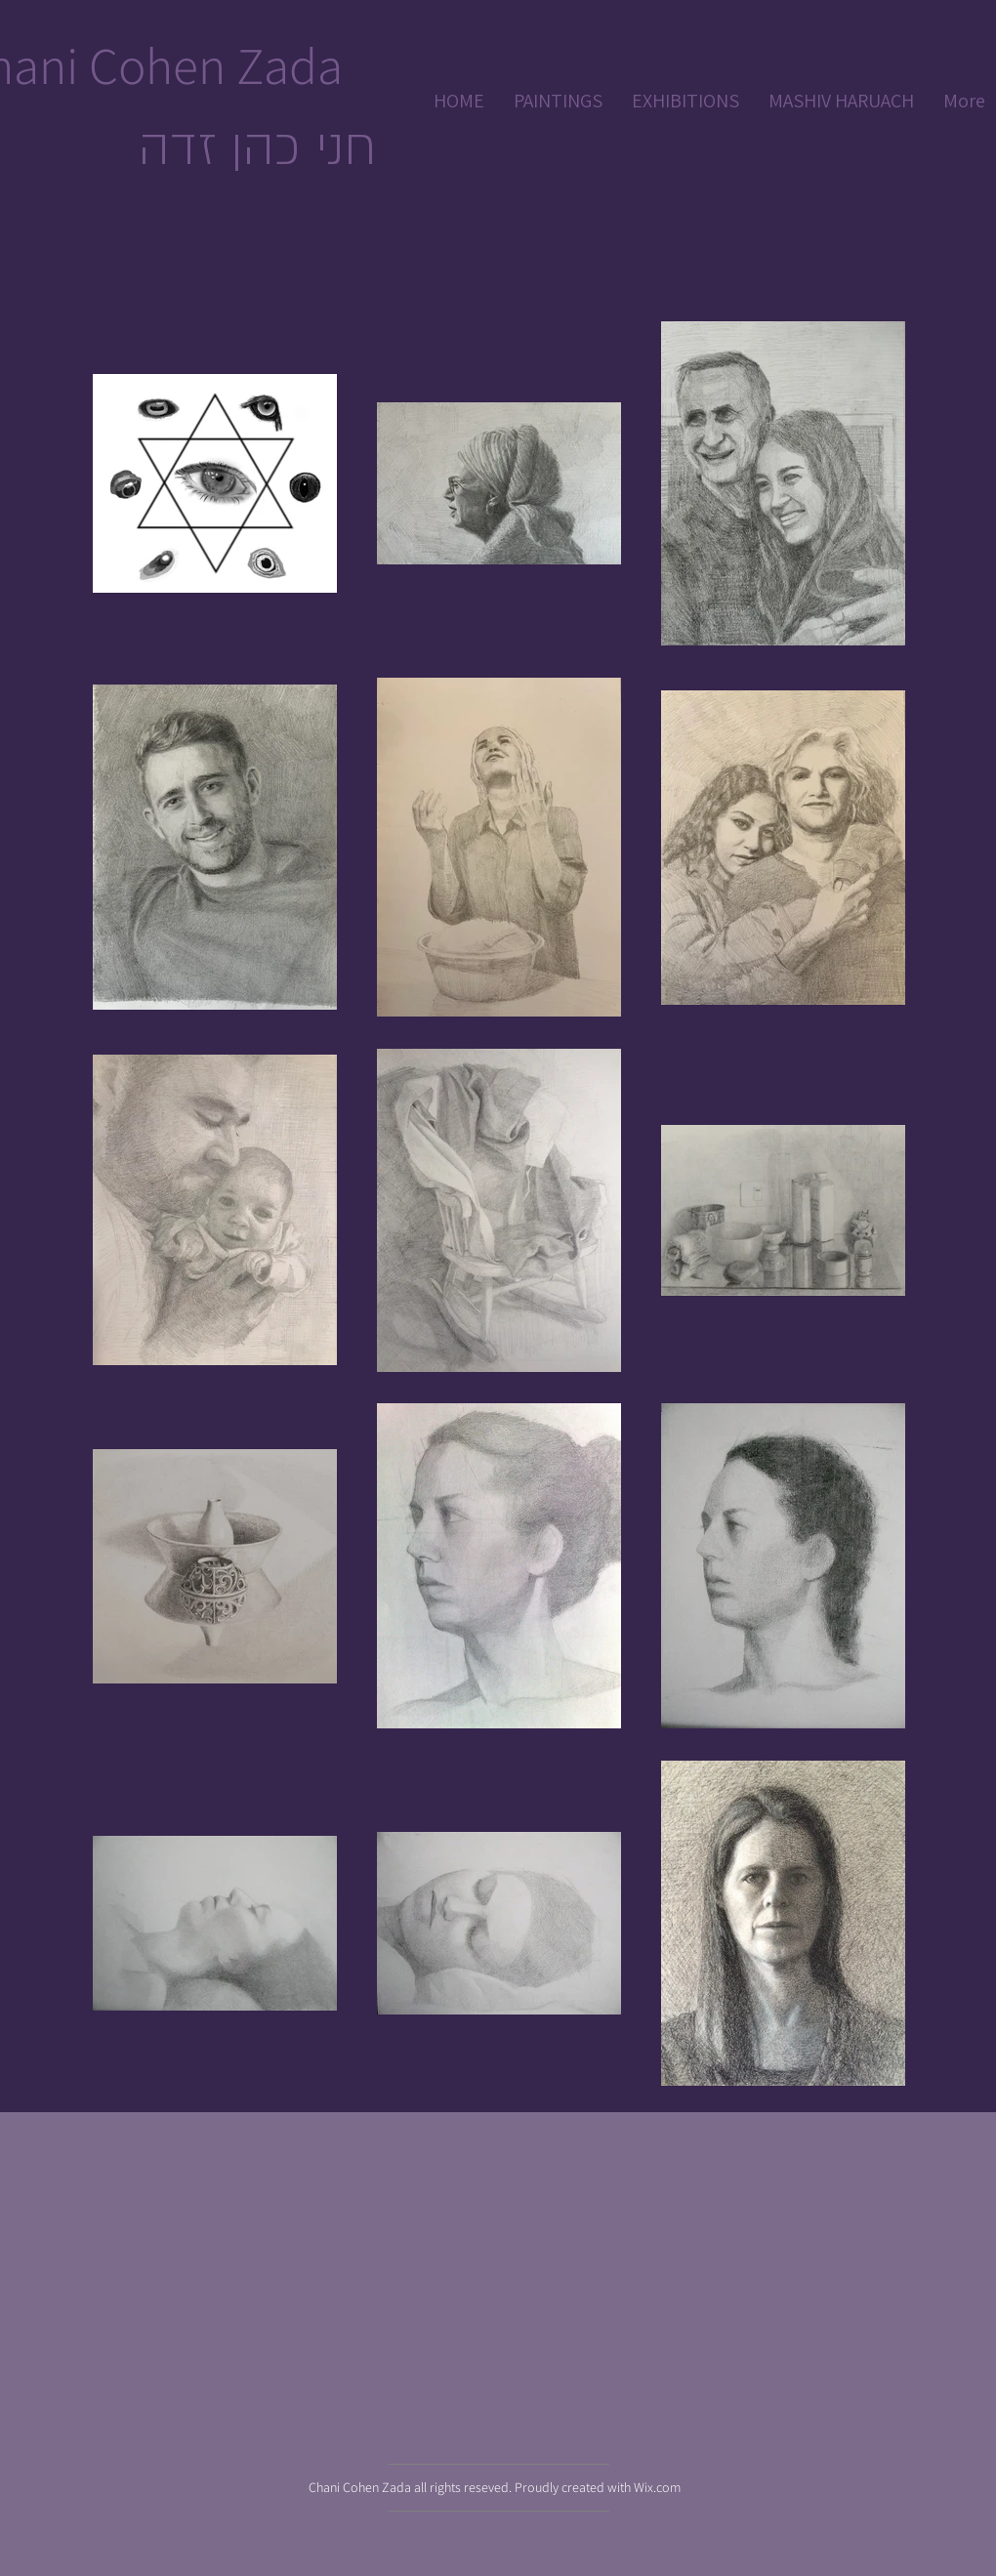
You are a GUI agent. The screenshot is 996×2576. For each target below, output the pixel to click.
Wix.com (657, 2487)
